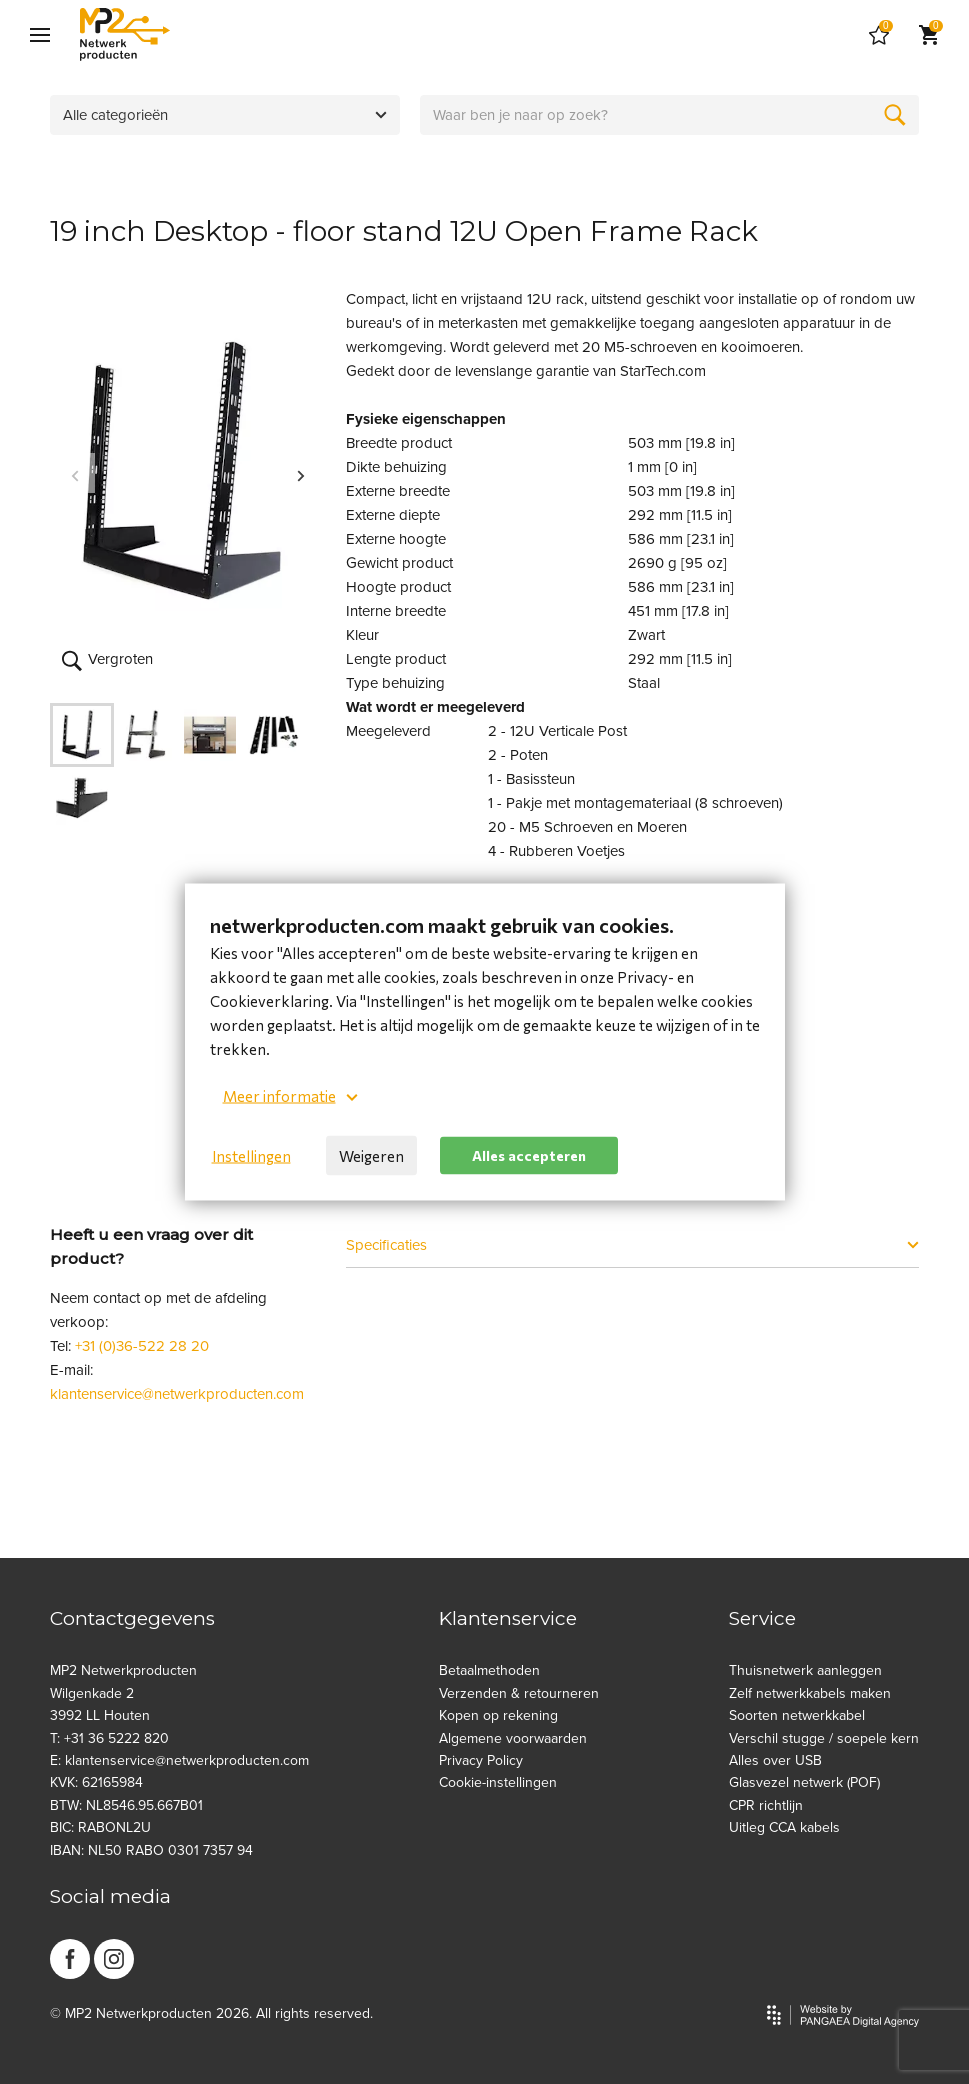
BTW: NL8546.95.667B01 (126, 1805)
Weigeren (371, 1156)
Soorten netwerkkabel (797, 1715)
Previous (75, 473)
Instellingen (251, 1156)
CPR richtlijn (766, 1805)
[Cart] (879, 35)
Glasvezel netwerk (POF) (804, 1782)
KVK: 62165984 (96, 1782)
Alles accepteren (529, 1154)
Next (301, 473)
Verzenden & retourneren (519, 1693)
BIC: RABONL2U (100, 1827)
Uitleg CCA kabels (784, 1827)
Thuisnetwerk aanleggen (805, 1670)
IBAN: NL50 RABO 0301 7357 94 (151, 1850)
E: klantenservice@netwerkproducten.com (179, 1760)
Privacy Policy (481, 1760)
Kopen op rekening (498, 1715)
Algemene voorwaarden (513, 1738)
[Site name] (125, 35)
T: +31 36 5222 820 (109, 1738)
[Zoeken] (895, 115)
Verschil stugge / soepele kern (824, 1738)
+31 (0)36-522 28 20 (142, 1346)
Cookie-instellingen (498, 1782)
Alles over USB (775, 1760)
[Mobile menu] (40, 35)
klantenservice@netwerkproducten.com (177, 1394)
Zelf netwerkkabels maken (810, 1693)
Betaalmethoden (489, 1670)
